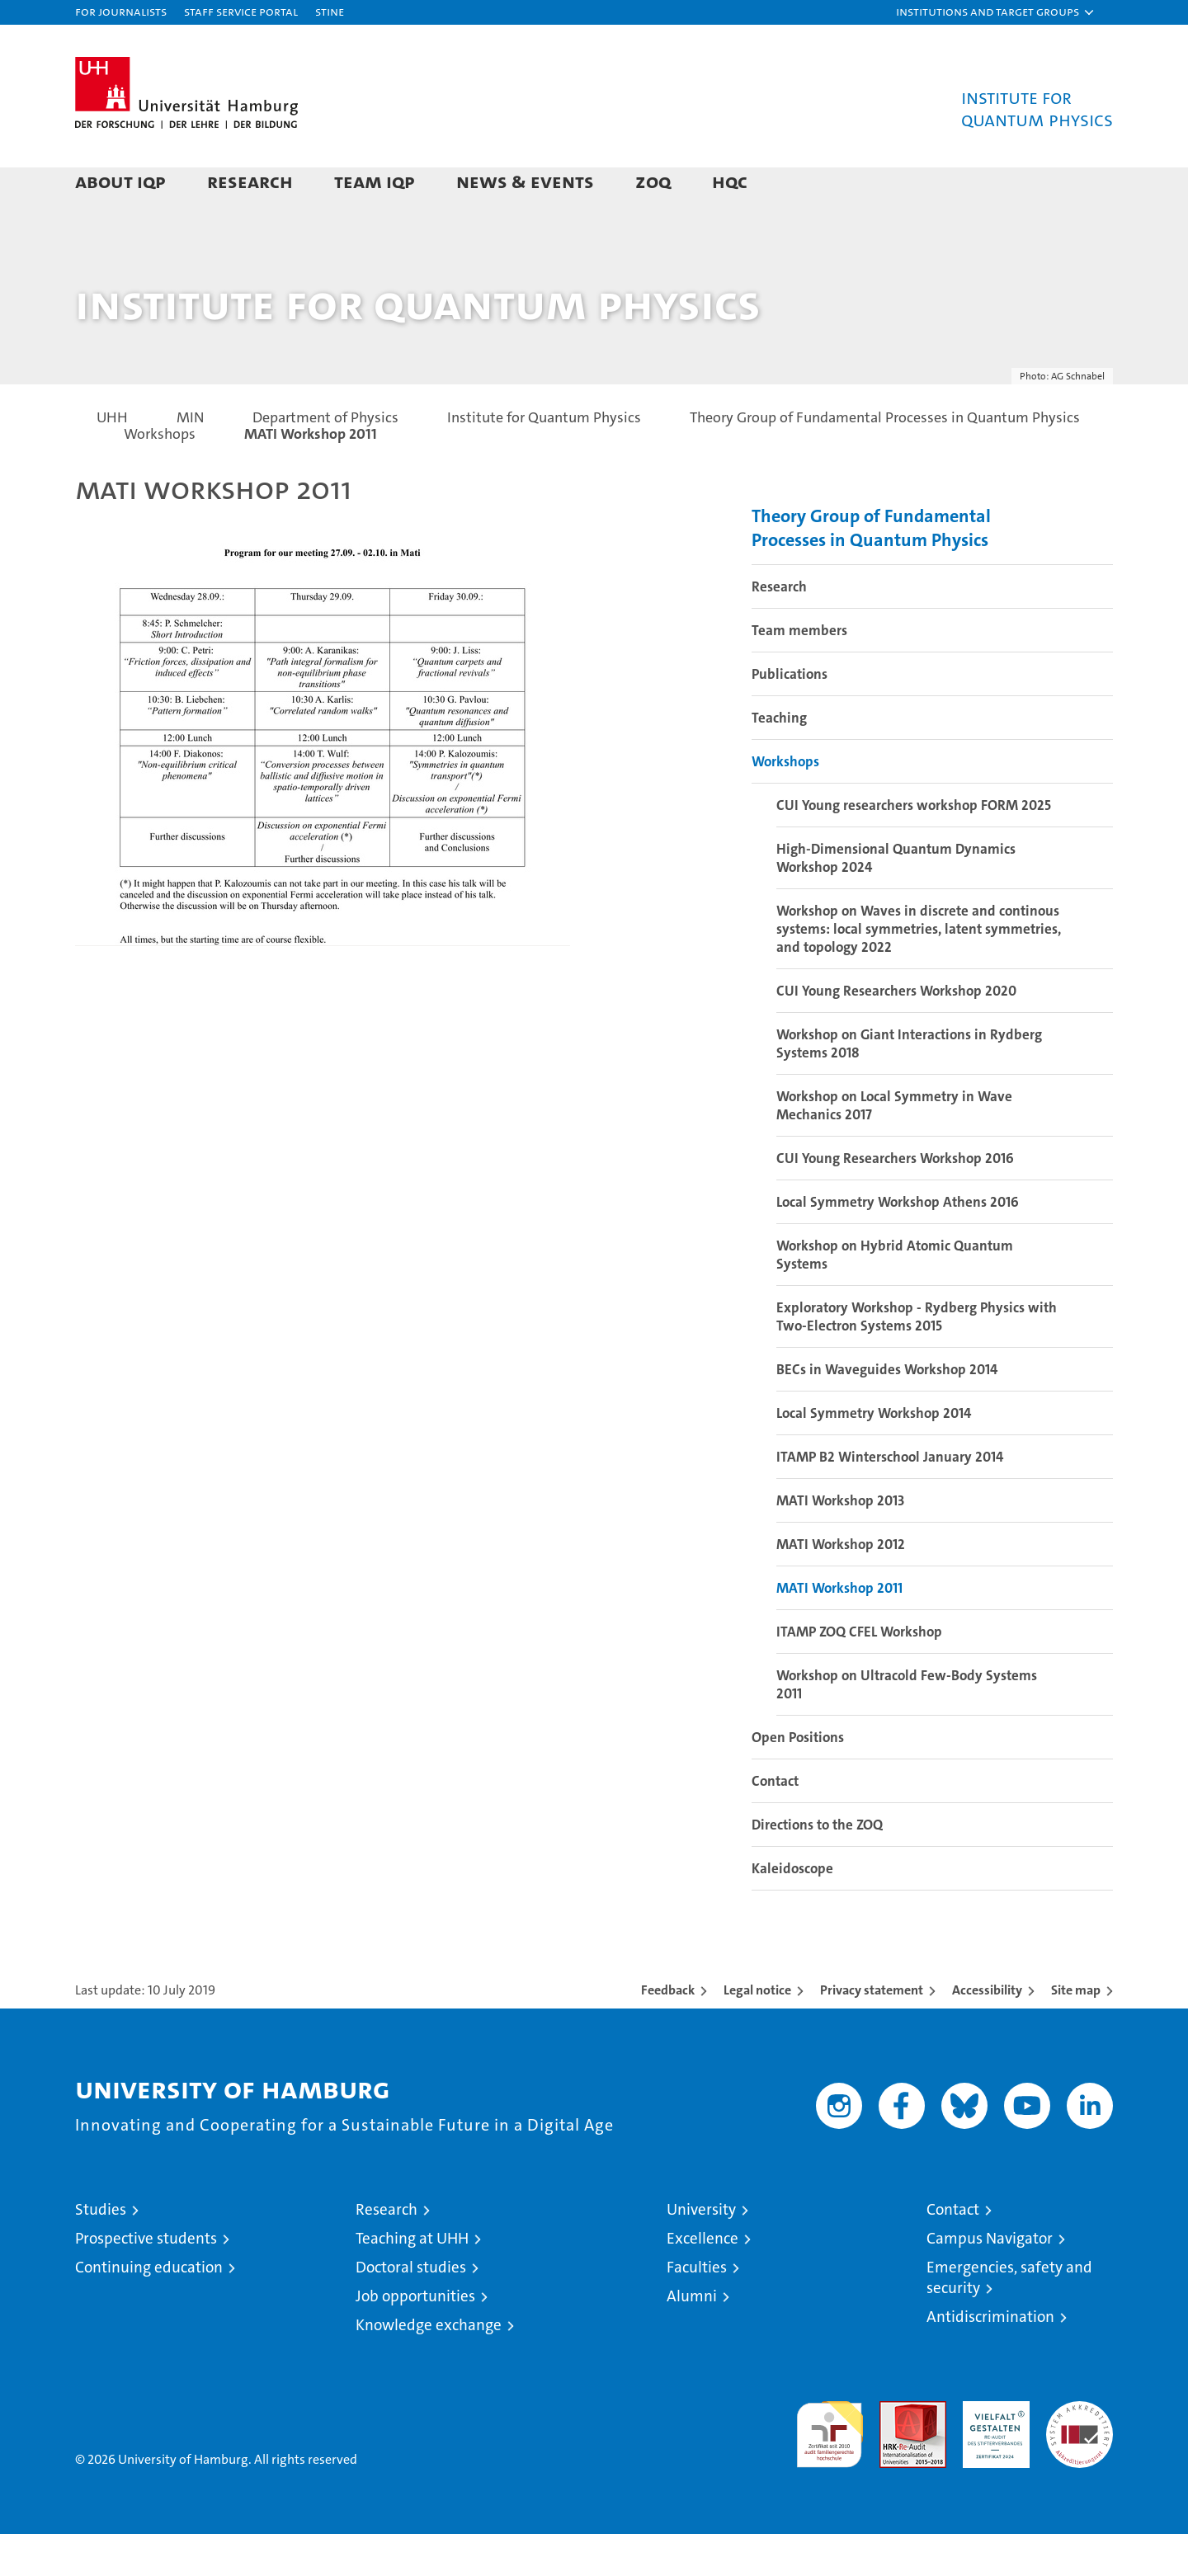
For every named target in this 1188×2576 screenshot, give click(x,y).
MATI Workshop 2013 (840, 1542)
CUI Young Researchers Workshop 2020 (896, 1033)
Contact (775, 1823)
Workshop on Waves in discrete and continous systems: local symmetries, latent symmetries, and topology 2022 (918, 971)
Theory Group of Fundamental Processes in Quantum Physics (871, 570)
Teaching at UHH (412, 2280)
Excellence (702, 2280)
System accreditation (1079, 2460)
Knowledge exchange (429, 2367)
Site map (1076, 2032)
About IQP (120, 181)
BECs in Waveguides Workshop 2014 (886, 1411)
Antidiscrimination (990, 2358)
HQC (729, 181)
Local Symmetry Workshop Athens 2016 (897, 1244)
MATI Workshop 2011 (839, 1630)
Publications (789, 716)
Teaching (779, 760)
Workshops (785, 803)
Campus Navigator (989, 2280)
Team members (799, 672)
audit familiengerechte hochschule (829, 2469)
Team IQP (374, 181)
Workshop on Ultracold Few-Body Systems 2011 (906, 1726)
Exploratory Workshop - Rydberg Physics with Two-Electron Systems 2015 (916, 1358)
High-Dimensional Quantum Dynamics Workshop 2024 (896, 900)
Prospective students (146, 2280)
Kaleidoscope (792, 1910)
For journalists (121, 11)
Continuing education (149, 2309)
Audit (895, 2452)
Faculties (697, 2309)
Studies (100, 2251)
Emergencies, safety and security (1009, 2319)
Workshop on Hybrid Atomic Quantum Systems (894, 1297)
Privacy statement (871, 2032)
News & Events (525, 181)
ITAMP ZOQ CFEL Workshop (859, 1674)
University (701, 2251)
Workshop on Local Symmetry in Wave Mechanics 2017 (894, 1147)
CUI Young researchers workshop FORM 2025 (913, 847)
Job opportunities (415, 2338)
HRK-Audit (992, 2452)
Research (250, 181)
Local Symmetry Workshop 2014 (873, 1455)
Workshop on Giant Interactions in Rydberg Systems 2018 (909, 1085)
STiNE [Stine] (329, 11)
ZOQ (653, 181)
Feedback (668, 2032)
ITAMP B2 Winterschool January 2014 (889, 1499)
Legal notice (757, 2032)
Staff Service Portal (241, 11)
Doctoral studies (411, 2309)
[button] (996, 12)
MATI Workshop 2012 (840, 1586)
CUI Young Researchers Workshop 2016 (895, 1200)
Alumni (692, 2338)
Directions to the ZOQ (817, 1867)
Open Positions (798, 1779)
